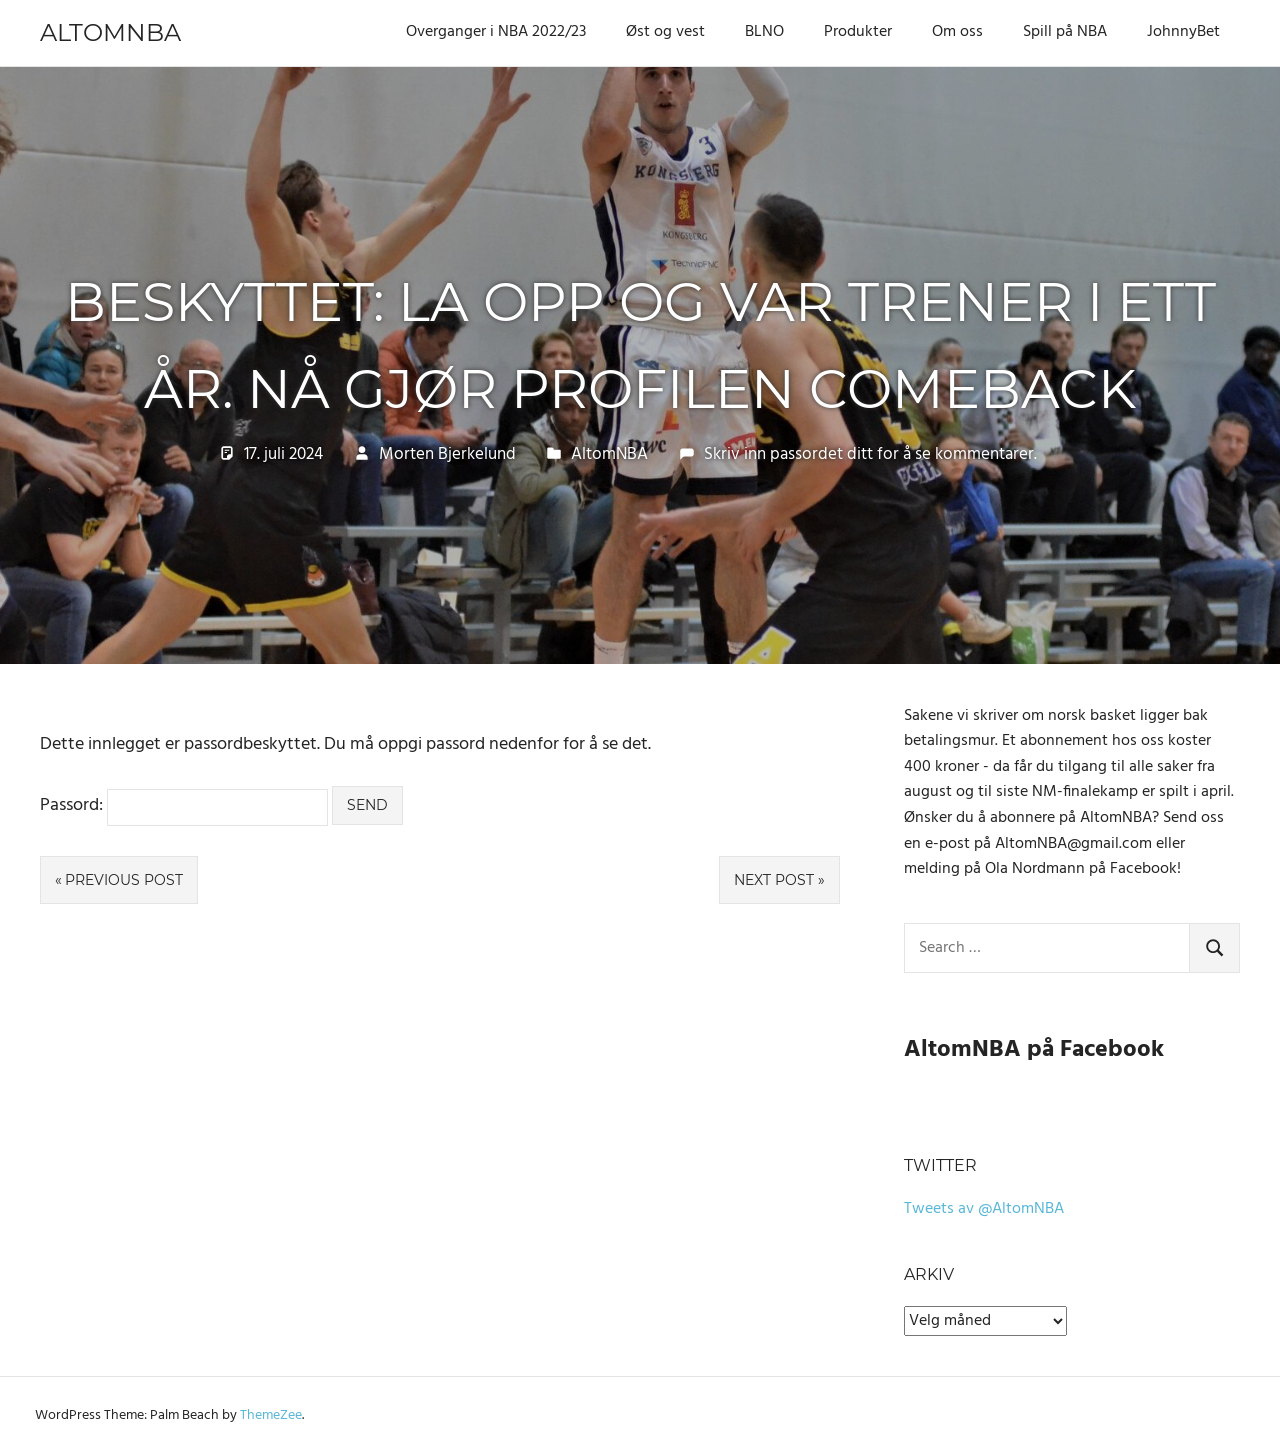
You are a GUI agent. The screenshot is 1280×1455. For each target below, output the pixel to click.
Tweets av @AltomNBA (984, 1209)
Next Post (774, 880)
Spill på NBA (1065, 32)
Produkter (858, 32)
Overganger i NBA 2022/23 (496, 32)
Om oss (957, 32)
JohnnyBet (1183, 32)
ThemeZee (271, 1415)
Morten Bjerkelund (447, 454)
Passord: (184, 805)
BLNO (764, 32)
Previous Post (124, 880)
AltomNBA (110, 32)
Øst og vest (665, 32)
